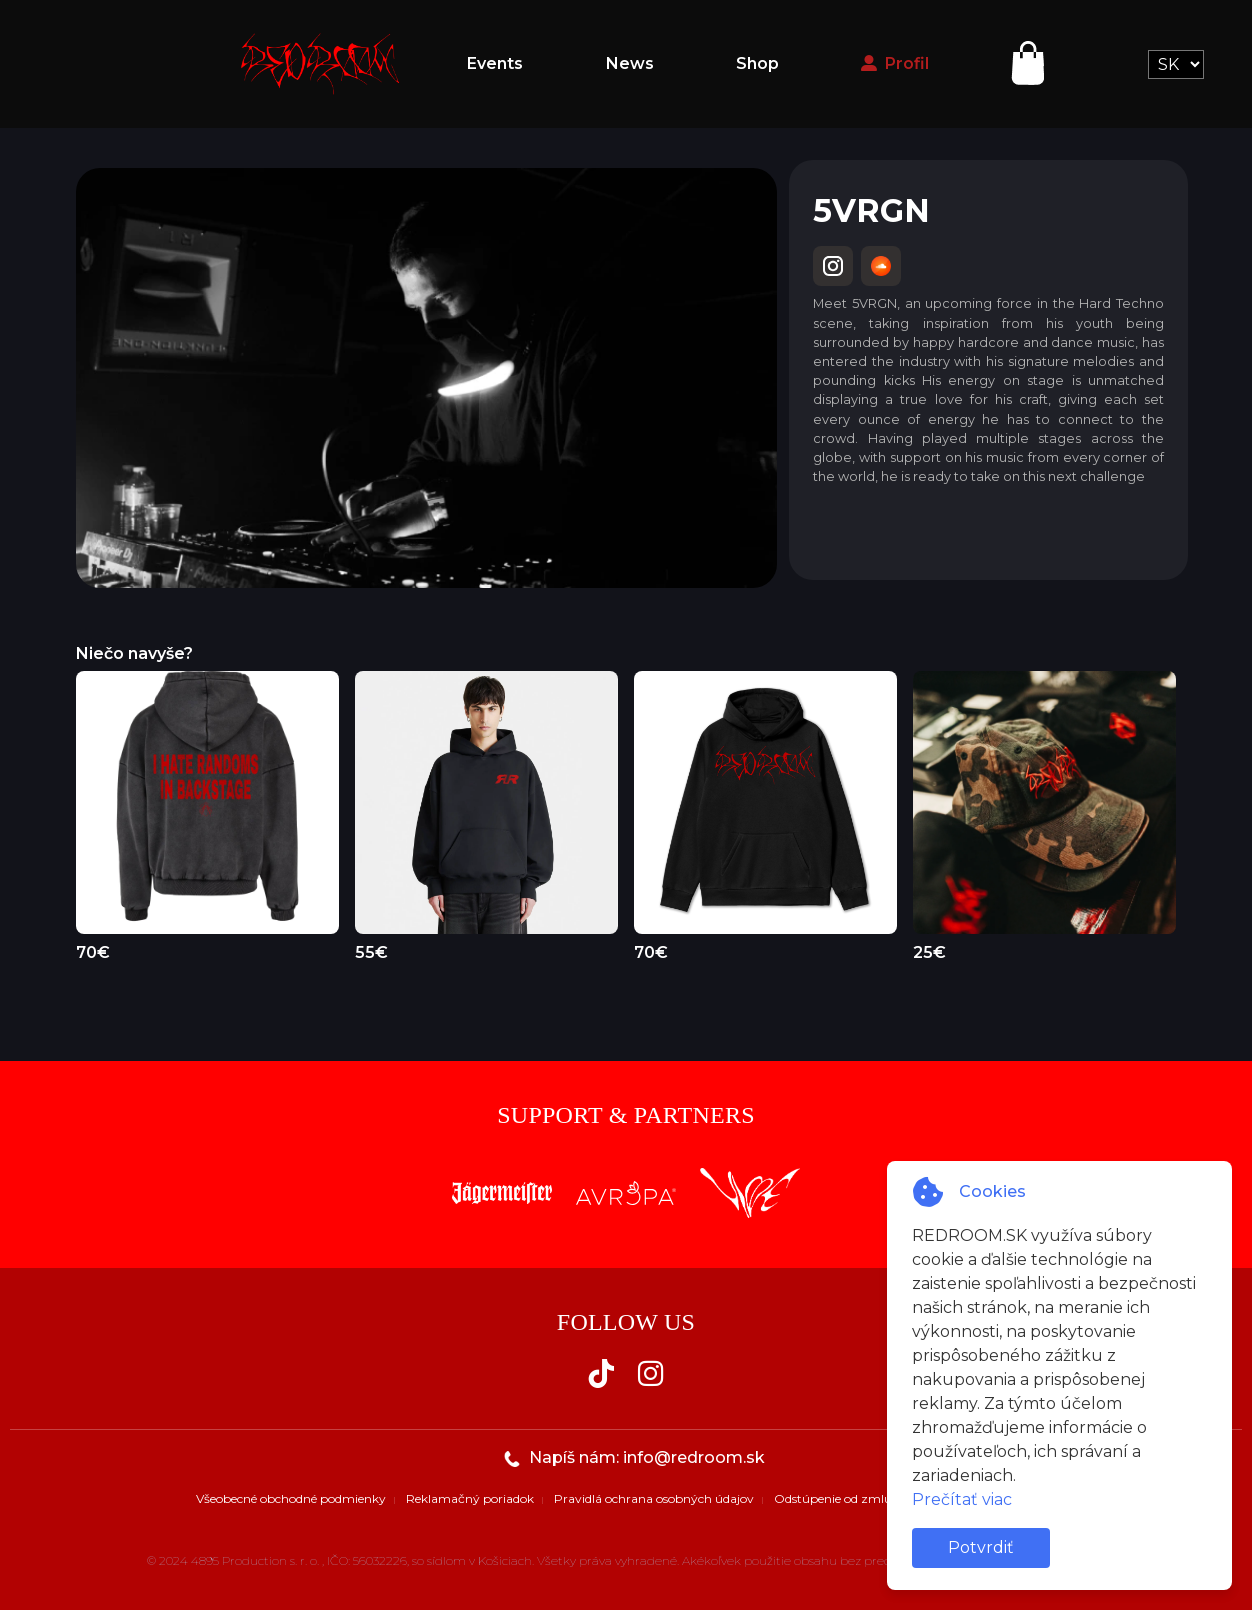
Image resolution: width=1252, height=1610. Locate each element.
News (630, 63)
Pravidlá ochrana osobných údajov (654, 1498)
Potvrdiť (981, 1547)
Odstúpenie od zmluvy (840, 1498)
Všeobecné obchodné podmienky (291, 1498)
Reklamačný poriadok (470, 1498)
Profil (895, 63)
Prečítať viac (962, 1499)
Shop (757, 63)
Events (495, 63)
